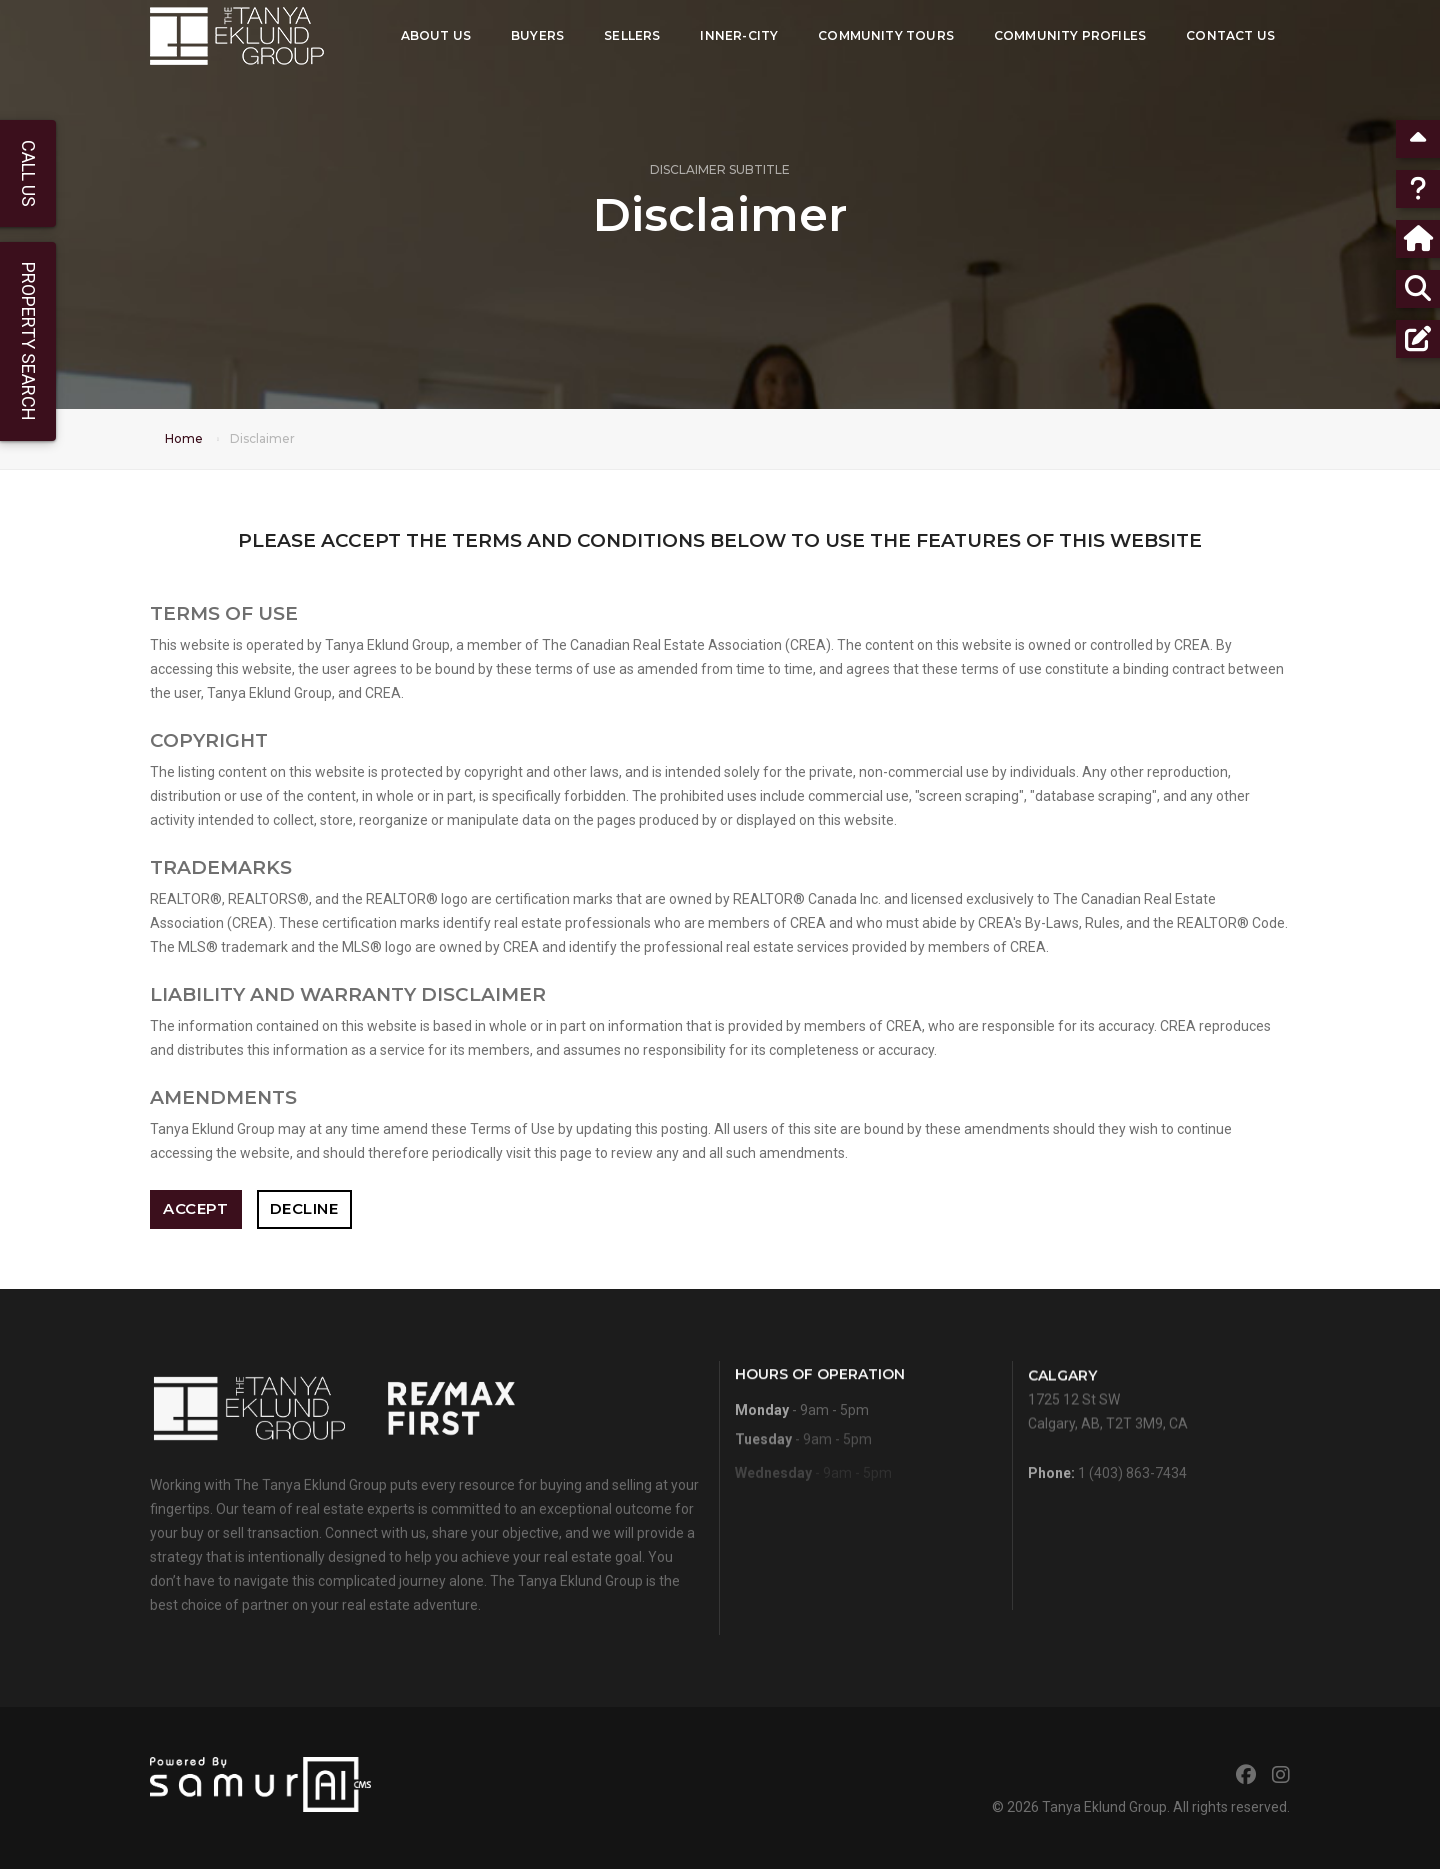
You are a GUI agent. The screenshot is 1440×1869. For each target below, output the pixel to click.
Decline (304, 1208)
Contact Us (1230, 35)
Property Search (28, 341)
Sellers (632, 35)
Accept (195, 1208)
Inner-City (739, 35)
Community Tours (886, 35)
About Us (436, 35)
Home (184, 438)
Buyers (537, 35)
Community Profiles (1070, 35)
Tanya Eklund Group (1104, 1807)
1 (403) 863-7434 (1132, 1493)
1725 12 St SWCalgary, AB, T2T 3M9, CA (1108, 1436)
